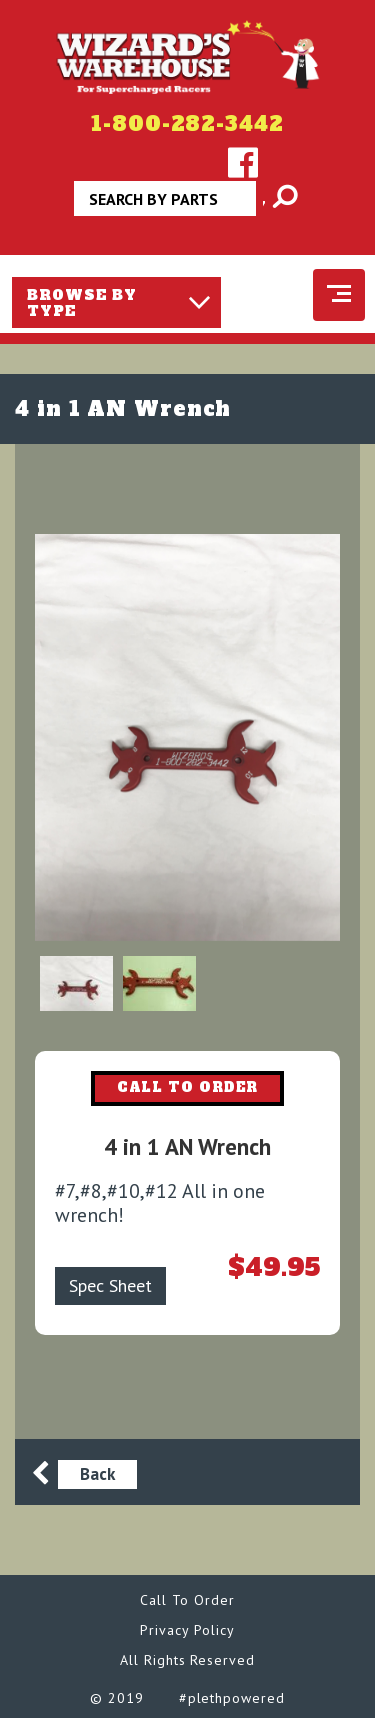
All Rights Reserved (187, 1660)
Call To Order (187, 1600)
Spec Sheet (110, 1285)
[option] (187, 737)
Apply (265, 205)
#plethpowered (232, 1698)
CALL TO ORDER (188, 1087)
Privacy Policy (187, 1630)
